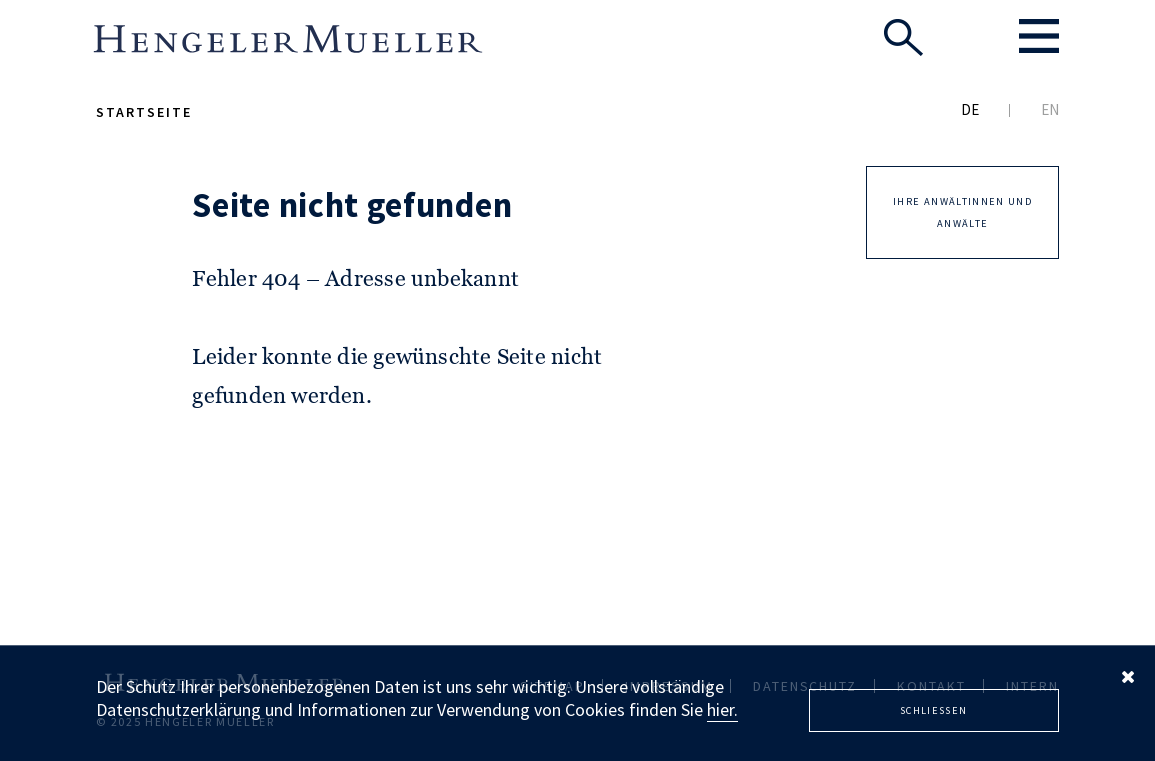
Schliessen (934, 710)
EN (1050, 109)
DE (970, 109)
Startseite (144, 112)
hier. (722, 709)
